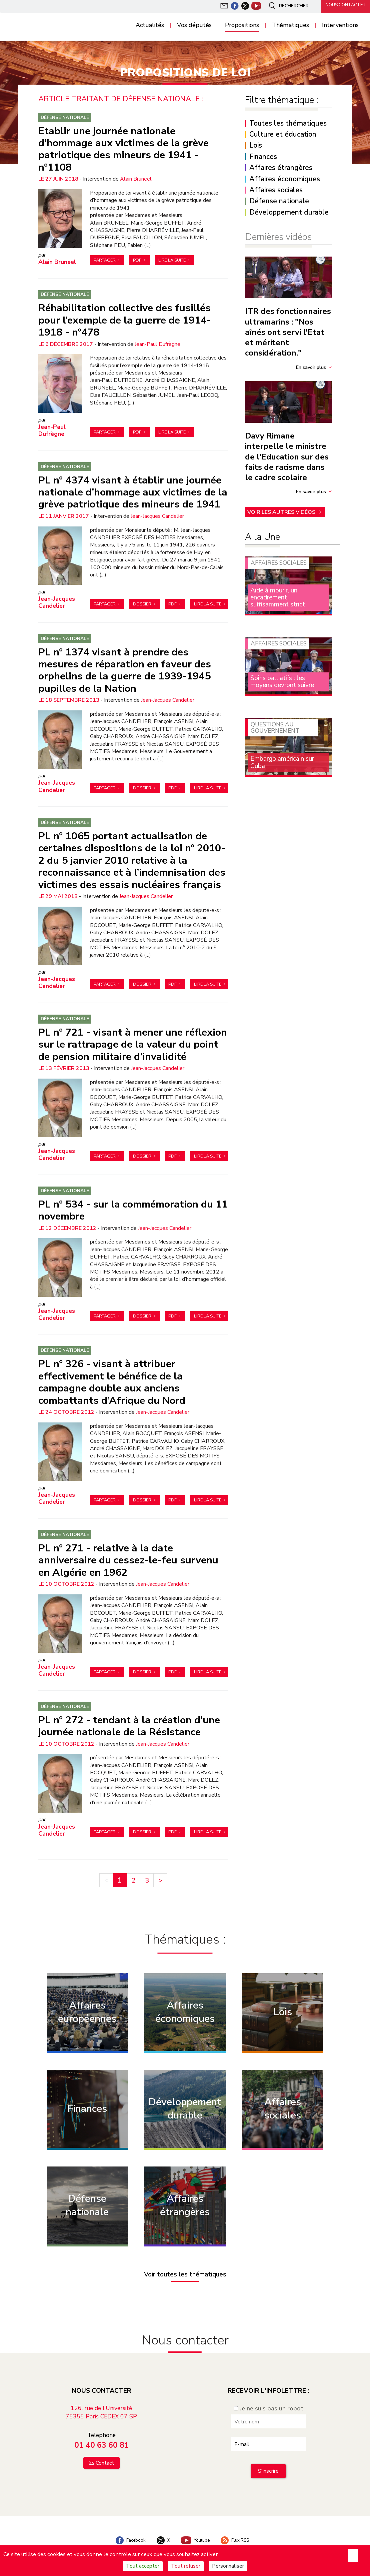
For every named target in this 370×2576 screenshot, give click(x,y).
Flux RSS (238, 2533)
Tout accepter (142, 2566)
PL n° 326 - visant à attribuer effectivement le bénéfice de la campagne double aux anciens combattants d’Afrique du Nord (111, 1376)
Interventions (340, 25)
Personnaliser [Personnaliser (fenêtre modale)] (228, 2566)
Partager (105, 260)
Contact (105, 2456)
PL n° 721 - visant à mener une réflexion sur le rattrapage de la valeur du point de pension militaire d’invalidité (132, 1040)
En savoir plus (311, 367)
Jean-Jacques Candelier (157, 514)
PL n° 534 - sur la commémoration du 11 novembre (133, 1205)
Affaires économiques (284, 179)
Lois (255, 145)
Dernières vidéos (277, 237)
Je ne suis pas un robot (268, 2401)
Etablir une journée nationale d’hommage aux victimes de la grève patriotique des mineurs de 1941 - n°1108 (123, 148)
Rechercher (284, 6)
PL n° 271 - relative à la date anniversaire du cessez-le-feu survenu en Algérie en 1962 (128, 1553)
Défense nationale (65, 117)
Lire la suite (172, 260)
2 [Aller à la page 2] (133, 1873)
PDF (137, 260)
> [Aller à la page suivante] (160, 1873)
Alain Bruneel (136, 178)
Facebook (126, 2533)
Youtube (196, 2533)
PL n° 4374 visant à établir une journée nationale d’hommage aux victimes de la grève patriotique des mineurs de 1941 (132, 490)
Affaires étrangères (280, 167)
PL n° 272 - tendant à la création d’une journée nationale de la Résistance (129, 1719)
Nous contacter (343, 5)
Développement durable (289, 212)
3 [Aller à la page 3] (147, 1873)
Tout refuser (185, 2566)
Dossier (142, 602)
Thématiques (290, 25)
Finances (263, 156)
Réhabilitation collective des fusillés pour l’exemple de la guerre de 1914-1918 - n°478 (124, 319)
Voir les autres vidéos (281, 510)
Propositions (242, 25)
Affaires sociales (276, 190)
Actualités (150, 25)
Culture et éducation (282, 134)
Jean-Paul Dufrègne (157, 342)
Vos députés (194, 25)
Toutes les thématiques (288, 123)
